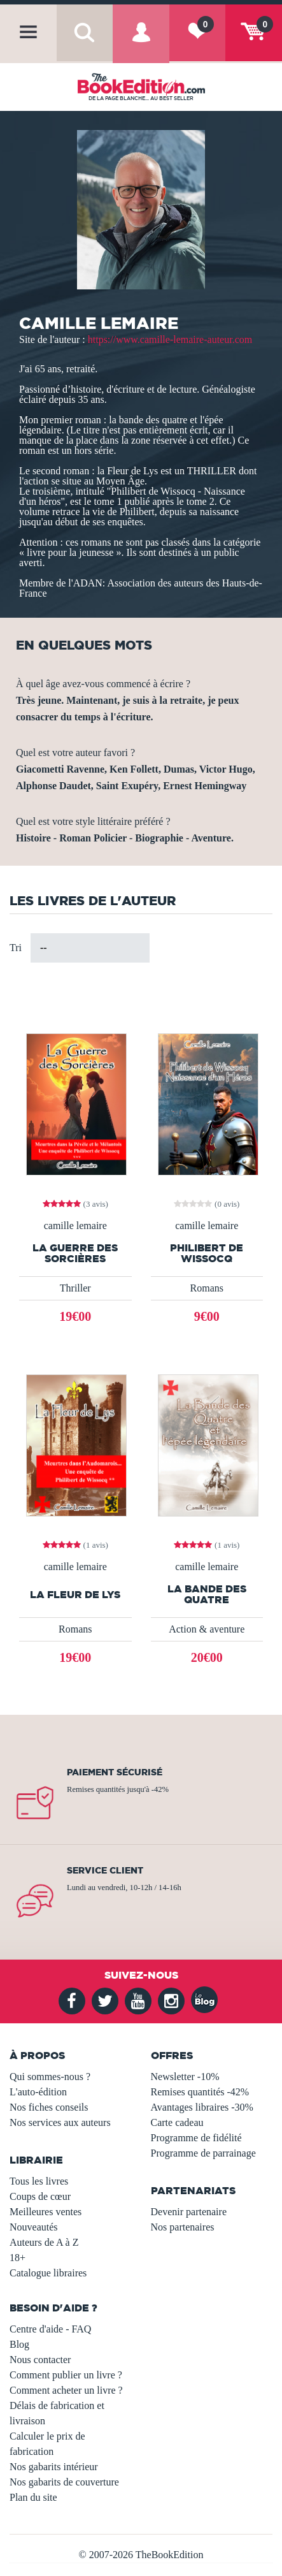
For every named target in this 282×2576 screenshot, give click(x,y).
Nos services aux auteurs (60, 2122)
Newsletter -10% (185, 2076)
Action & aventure (206, 1629)
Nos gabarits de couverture (64, 2482)
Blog (19, 2344)
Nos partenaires (183, 2227)
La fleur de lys (75, 1594)
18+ (17, 2257)
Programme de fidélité (196, 2137)
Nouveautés (34, 2227)
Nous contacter (40, 2359)
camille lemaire (75, 1226)
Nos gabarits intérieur (54, 2466)
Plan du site (33, 2497)
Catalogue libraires (48, 2272)
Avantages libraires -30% (202, 2107)
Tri (16, 947)
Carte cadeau (177, 2122)
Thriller (75, 1288)
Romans (206, 1288)
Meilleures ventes (45, 2211)
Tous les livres (39, 2181)
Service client (105, 1870)
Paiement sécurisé (114, 1772)
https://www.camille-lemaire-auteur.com (170, 339)
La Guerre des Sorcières (75, 1253)
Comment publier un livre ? (66, 2374)
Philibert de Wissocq (206, 1253)
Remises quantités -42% (200, 2091)
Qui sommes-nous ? (50, 2076)
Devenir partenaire (189, 2211)
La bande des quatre (206, 1594)
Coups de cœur (40, 2196)
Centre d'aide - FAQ (50, 2329)
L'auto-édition (38, 2091)
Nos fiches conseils (49, 2107)
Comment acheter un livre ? (66, 2390)
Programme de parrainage (203, 2153)
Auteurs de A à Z (44, 2242)
